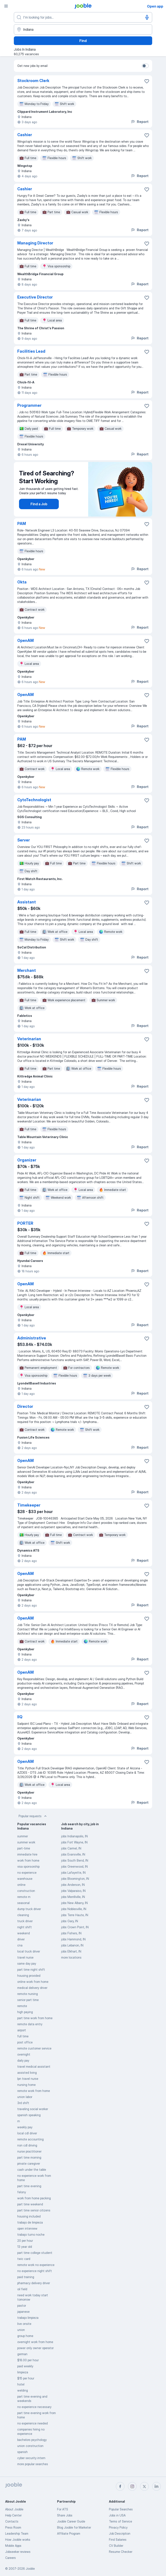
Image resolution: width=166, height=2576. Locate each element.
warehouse (24, 1878)
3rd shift (23, 2103)
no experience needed (32, 2423)
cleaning (23, 1915)
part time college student (34, 2253)
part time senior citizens (33, 2210)
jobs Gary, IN (69, 1921)
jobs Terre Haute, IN (74, 1915)
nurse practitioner (29, 2151)
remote (22, 2006)
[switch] (145, 66)
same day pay (26, 1963)
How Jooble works (17, 2539)
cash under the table (31, 2169)
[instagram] (132, 2486)
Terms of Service (120, 2521)
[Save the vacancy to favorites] (147, 81)
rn (18, 2121)
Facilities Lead (31, 351)
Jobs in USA (117, 2515)
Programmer (29, 405)
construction (26, 1891)
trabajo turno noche (31, 2234)
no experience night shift (34, 2271)
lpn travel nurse (27, 2078)
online (21, 1884)
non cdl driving (27, 2145)
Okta (22, 582)
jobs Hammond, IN (73, 1939)
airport (21, 2030)
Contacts (11, 2521)
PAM (21, 523)
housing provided (28, 1975)
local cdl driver (27, 2133)
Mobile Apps (13, 2545)
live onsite (24, 2324)
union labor (24, 2097)
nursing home (26, 2085)
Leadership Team (16, 2533)
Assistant (26, 902)
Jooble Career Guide (71, 2521)
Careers (10, 2558)
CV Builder (116, 2545)
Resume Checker (120, 2551)
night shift (24, 1927)
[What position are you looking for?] (83, 17)
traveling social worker (32, 2109)
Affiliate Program (68, 2533)
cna (19, 1945)
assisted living (27, 2072)
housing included (29, 2216)
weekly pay (24, 2127)
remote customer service (34, 2048)
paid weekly (25, 2366)
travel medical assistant (33, 2066)
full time (23, 2036)
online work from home (32, 1981)
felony (21, 2192)
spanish (22, 2452)
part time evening (29, 2186)
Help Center (13, 2515)
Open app (155, 6)
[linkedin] (156, 2486)
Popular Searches (121, 2509)
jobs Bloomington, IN (75, 1878)
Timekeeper (28, 1505)
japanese (23, 2311)
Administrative (31, 1338)
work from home (28, 1860)
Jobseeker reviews (17, 2551)
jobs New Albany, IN (74, 1903)
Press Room (13, 2527)
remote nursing (27, 1994)
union (21, 2330)
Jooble (30, 2568)
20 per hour (25, 2240)
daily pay (23, 2060)
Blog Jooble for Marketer (74, 2527)
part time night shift (31, 1969)
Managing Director (35, 243)
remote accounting (30, 2139)
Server (23, 840)
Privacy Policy (118, 2527)
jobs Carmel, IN (71, 1848)
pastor (21, 2305)
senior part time (28, 2000)
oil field (22, 2289)
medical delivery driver (32, 1988)
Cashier (24, 134)
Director (25, 1406)
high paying (25, 2012)
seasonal (23, 1903)
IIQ (19, 1717)
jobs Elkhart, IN (71, 1951)
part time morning (29, 2157)
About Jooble (14, 2509)
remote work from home (33, 2091)
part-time (23, 1848)
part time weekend (30, 2204)
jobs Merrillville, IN (73, 1897)
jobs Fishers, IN (71, 1933)
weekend (23, 1933)
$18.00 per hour (28, 2360)
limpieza (22, 2372)
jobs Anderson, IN (73, 1884)
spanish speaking (29, 2115)
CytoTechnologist (34, 800)
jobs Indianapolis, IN (74, 1836)
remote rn (23, 1897)
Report (139, 122)
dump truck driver (29, 1909)
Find (83, 41)
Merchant (26, 970)
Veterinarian (29, 1039)
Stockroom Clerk (33, 80)
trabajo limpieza (27, 2317)
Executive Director (35, 297)
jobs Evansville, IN (73, 1854)
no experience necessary (34, 2407)
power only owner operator (35, 2348)
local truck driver (28, 1951)
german (22, 2354)
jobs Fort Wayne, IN (74, 1842)
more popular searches (32, 2464)
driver (21, 1939)
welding (22, 2390)
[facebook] (120, 2486)
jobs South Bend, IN (74, 1860)
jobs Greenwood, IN (74, 1866)
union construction (30, 2446)
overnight (23, 2054)
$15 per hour (25, 2378)
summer (22, 1836)
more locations (71, 1957)
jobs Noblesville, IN (73, 1909)
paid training (25, 2277)
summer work (26, 1842)
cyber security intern (31, 2458)
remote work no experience (35, 2265)
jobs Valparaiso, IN (73, 1891)
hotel (20, 2384)
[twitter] (144, 2486)
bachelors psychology (32, 2440)
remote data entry (29, 2024)
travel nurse (25, 1957)
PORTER (25, 1223)
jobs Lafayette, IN (73, 1872)
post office (25, 2042)
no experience (27, 1872)
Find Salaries (117, 2539)
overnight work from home (35, 2342)
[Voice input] (147, 17)
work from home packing (34, 2198)
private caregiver (28, 2163)
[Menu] (6, 6)
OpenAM (25, 640)
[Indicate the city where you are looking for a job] (83, 29)
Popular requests (33, 1816)
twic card (23, 2259)
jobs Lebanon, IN (72, 1945)
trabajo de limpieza (30, 2222)
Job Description (119, 2533)
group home (25, 2336)
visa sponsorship (28, 1866)
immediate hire (27, 1854)
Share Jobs (64, 2515)
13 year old (24, 2246)
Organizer (26, 1160)
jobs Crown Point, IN (75, 1927)
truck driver (25, 1921)
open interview (27, 2228)
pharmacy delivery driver (33, 2283)
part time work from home (35, 2018)
